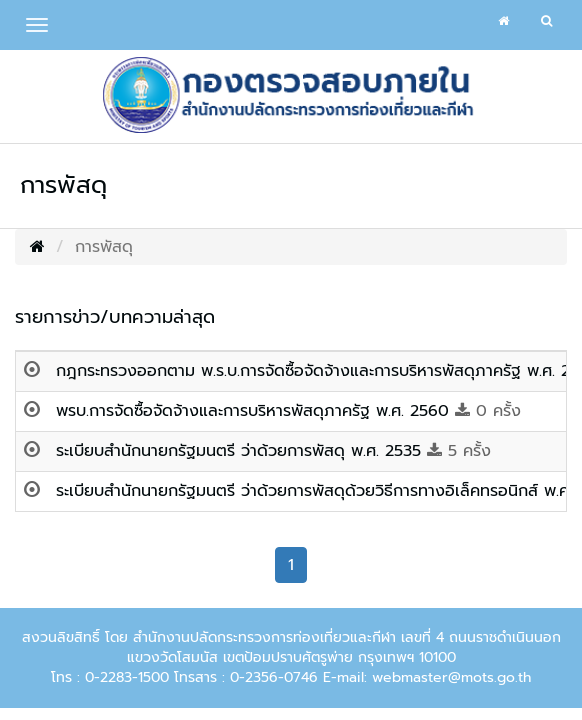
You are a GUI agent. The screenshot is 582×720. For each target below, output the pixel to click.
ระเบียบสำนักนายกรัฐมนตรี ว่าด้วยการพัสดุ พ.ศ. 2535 (241, 451)
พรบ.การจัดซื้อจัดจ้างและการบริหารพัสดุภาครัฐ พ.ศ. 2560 (255, 411)
